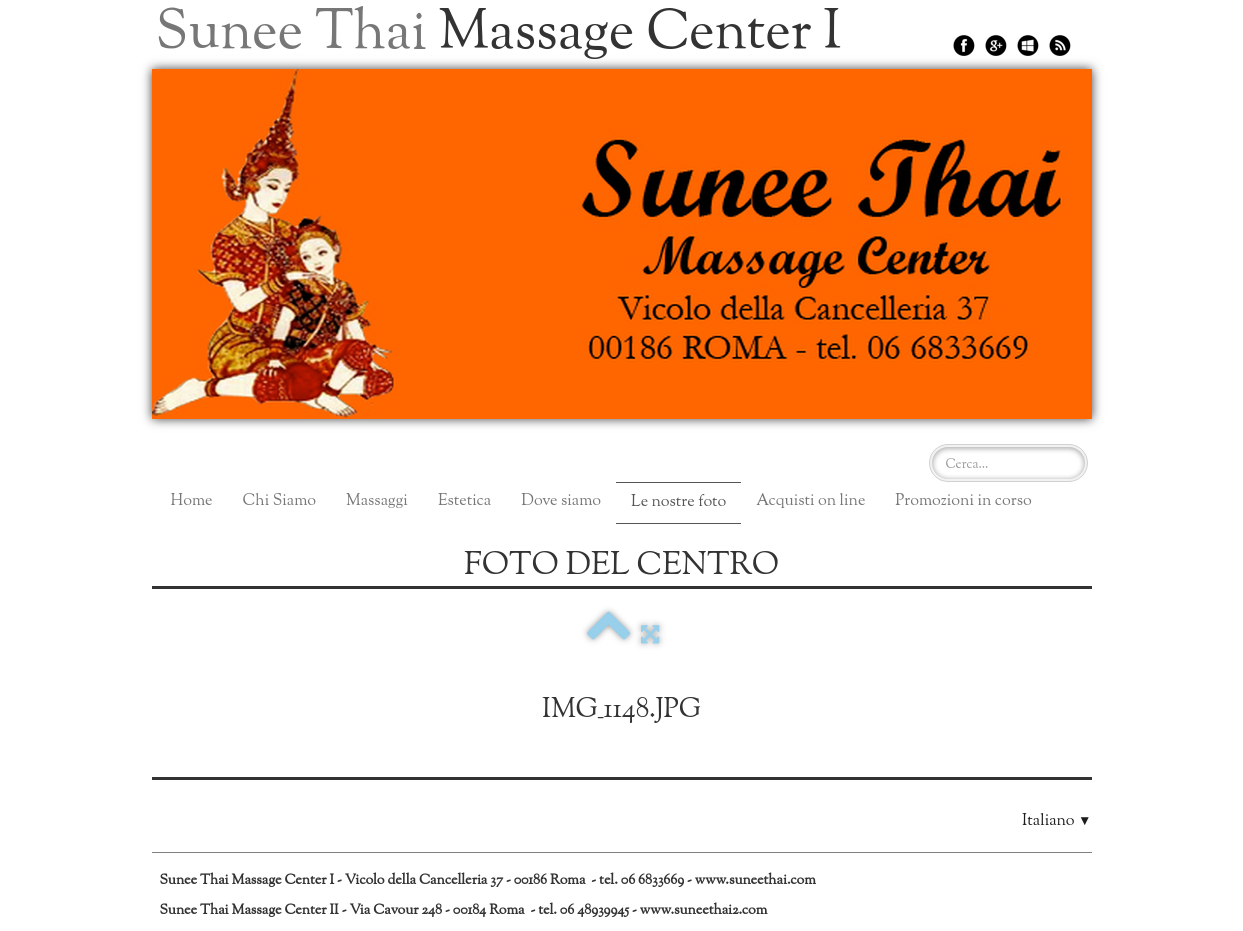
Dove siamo (561, 501)
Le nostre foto (678, 502)
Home (192, 501)
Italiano (1056, 821)
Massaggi (377, 501)
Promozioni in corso (963, 501)
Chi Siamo (279, 501)
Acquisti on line (810, 501)
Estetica (464, 501)
